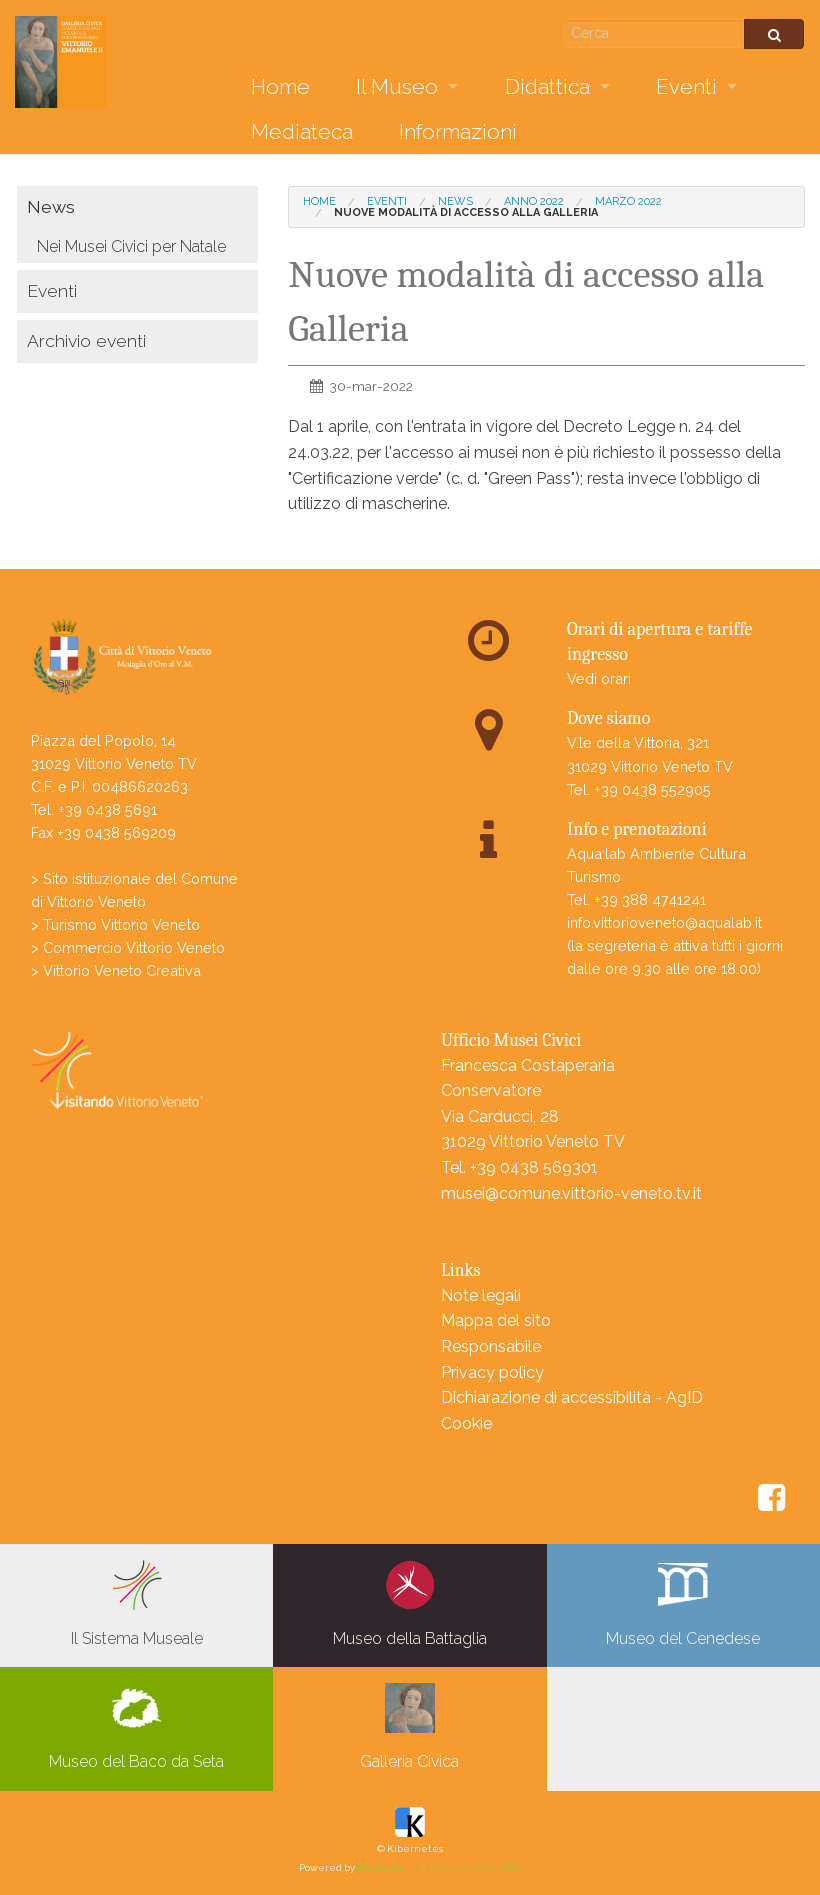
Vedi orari (599, 678)
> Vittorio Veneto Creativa (116, 970)
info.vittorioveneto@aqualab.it (664, 922)
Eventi (686, 86)
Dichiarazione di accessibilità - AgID (572, 1397)
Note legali (481, 1295)
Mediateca (302, 131)
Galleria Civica (409, 1727)
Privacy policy (492, 1372)
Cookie (466, 1423)
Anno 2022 (534, 201)
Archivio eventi (86, 340)
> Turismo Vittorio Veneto (115, 924)
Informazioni (458, 131)
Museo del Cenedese (683, 1604)
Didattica (547, 86)
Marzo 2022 (628, 201)
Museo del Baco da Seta (136, 1727)
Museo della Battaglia (410, 1604)
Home (280, 86)
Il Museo (397, 86)
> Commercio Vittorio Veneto (128, 947)
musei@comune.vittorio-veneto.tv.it (571, 1193)
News (51, 206)
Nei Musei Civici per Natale (131, 246)
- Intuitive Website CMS (439, 1867)
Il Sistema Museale (137, 1604)
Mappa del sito (496, 1320)
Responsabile (491, 1346)
